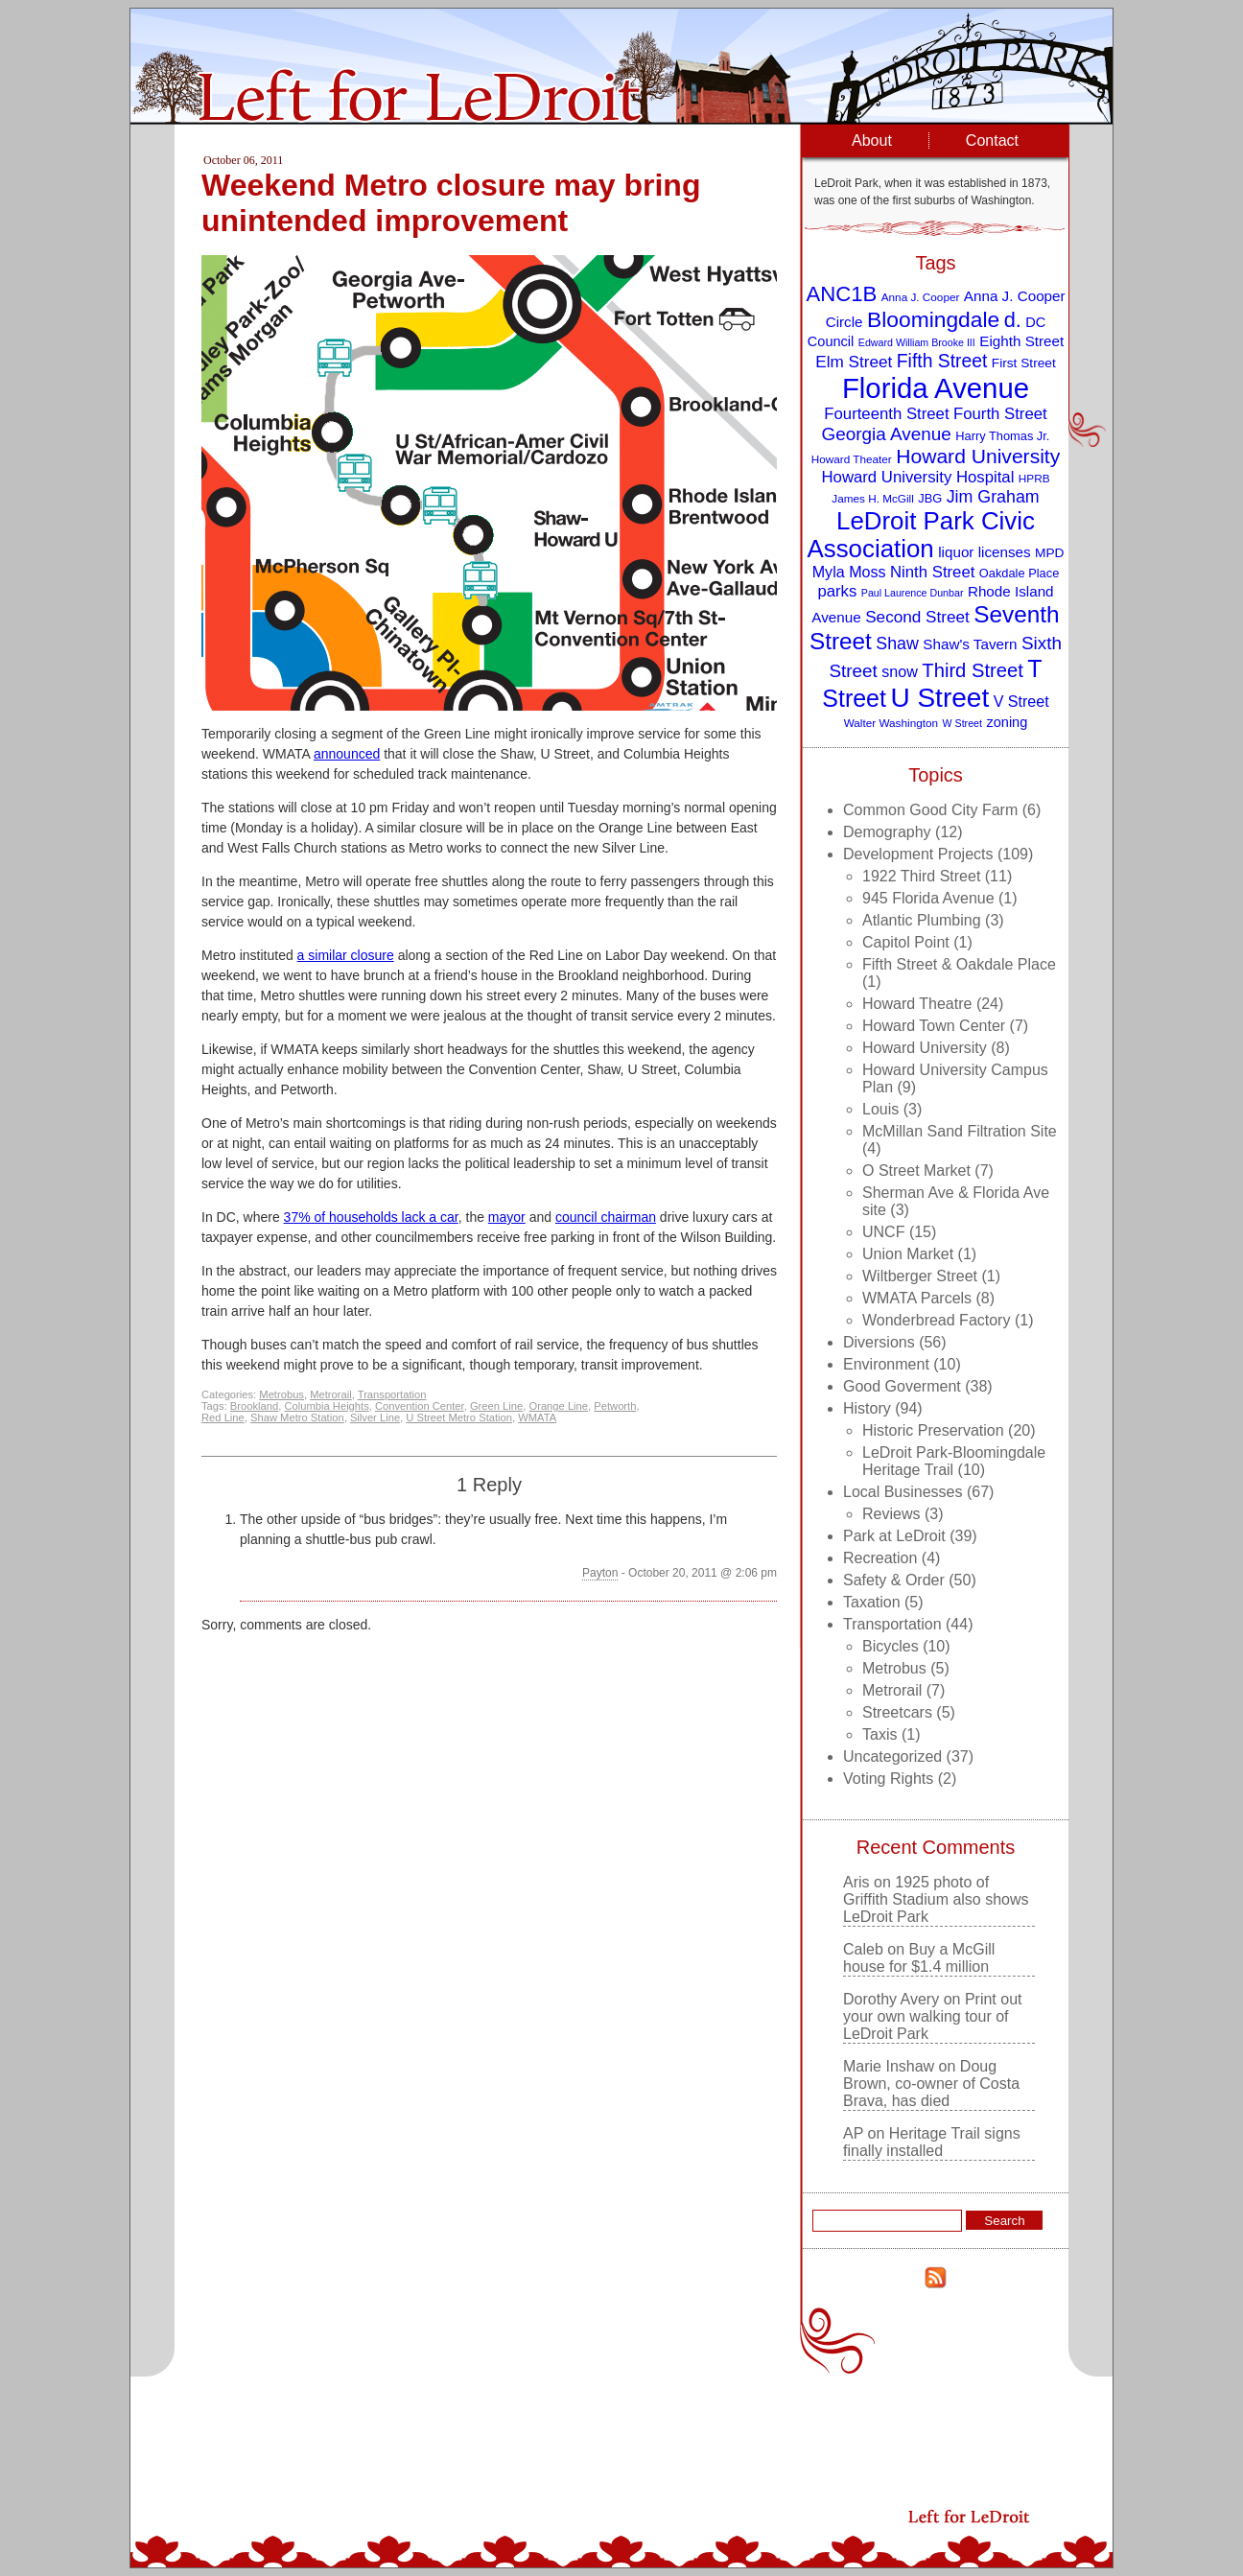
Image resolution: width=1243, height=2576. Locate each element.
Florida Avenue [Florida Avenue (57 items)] (935, 388)
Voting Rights (888, 1778)
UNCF (883, 1232)
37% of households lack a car (371, 1217)
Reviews (891, 1514)
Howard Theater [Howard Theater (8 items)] (851, 459)
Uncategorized (892, 1756)
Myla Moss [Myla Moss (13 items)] (849, 571)
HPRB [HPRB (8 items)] (1034, 478)
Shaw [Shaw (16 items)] (897, 643)
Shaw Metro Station (297, 1417)
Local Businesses (903, 1492)
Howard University (924, 1048)
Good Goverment (902, 1386)
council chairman (605, 1217)
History (867, 1408)
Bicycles (890, 1646)
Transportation (392, 1394)
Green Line (496, 1406)
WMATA (537, 1417)
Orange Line (558, 1406)
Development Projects (918, 854)
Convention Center (419, 1406)
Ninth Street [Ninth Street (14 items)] (932, 572)
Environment (886, 1364)
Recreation (880, 1558)
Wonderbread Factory (936, 1320)
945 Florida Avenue (928, 898)
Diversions (879, 1342)
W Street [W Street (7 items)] (962, 723)
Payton (600, 1573)
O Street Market (916, 1170)
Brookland (254, 1406)
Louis (880, 1109)
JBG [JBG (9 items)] (930, 498)
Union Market (907, 1254)
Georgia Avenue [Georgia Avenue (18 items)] (886, 434)
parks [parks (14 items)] (836, 591)
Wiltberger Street (919, 1276)
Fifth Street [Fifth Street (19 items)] (942, 360)
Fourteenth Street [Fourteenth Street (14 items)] (886, 414)
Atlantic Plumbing (921, 920)
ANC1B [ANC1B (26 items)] (841, 294)
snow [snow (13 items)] (899, 671)
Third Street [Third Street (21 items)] (972, 670)
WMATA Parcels (917, 1298)
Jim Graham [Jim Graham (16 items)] (993, 496)
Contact (992, 140)
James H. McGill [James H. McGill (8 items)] (873, 498)
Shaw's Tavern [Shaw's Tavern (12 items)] (970, 644)
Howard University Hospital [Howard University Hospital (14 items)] (918, 477)
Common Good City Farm (930, 810)
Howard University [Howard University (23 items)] (978, 456)
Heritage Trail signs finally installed (931, 2142)
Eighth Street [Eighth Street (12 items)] (1021, 341)
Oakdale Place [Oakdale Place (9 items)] (1019, 573)
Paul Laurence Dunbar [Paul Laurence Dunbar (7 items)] (912, 592)
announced (347, 753)
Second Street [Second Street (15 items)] (917, 616)
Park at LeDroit (894, 1536)
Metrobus (281, 1394)
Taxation (872, 1602)
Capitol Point (906, 942)
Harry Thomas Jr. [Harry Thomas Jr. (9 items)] (1002, 436)
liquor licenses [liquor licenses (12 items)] (984, 552)
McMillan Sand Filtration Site (959, 1131)
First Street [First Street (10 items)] (1024, 363)
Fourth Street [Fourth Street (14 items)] (1000, 414)
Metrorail (331, 1394)
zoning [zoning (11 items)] (1006, 722)
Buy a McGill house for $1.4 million (919, 1958)
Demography (887, 832)
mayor (507, 1217)
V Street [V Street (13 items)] (1021, 701)
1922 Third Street (921, 876)
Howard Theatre (917, 1003)
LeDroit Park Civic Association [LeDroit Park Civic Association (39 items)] (920, 534)
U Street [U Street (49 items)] (939, 698)
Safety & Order (894, 1580)
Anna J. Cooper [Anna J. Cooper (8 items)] (920, 297)
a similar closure (345, 955)
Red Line (223, 1417)
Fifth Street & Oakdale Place (959, 964)
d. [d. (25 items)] (1012, 320)
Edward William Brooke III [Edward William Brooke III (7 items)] (916, 342)
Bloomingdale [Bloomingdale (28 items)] (933, 319)
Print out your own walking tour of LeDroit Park (932, 2016)
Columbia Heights (326, 1406)
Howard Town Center (933, 1026)
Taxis (879, 1734)
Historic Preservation (933, 1430)
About (872, 140)
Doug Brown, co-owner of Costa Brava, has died (931, 2083)
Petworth (615, 1406)
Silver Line (375, 1417)
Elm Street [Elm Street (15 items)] (853, 361)
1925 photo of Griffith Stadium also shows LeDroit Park (936, 1899)
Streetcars (897, 1712)
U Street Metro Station (459, 1417)
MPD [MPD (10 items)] (1049, 553)
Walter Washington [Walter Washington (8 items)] (891, 722)
